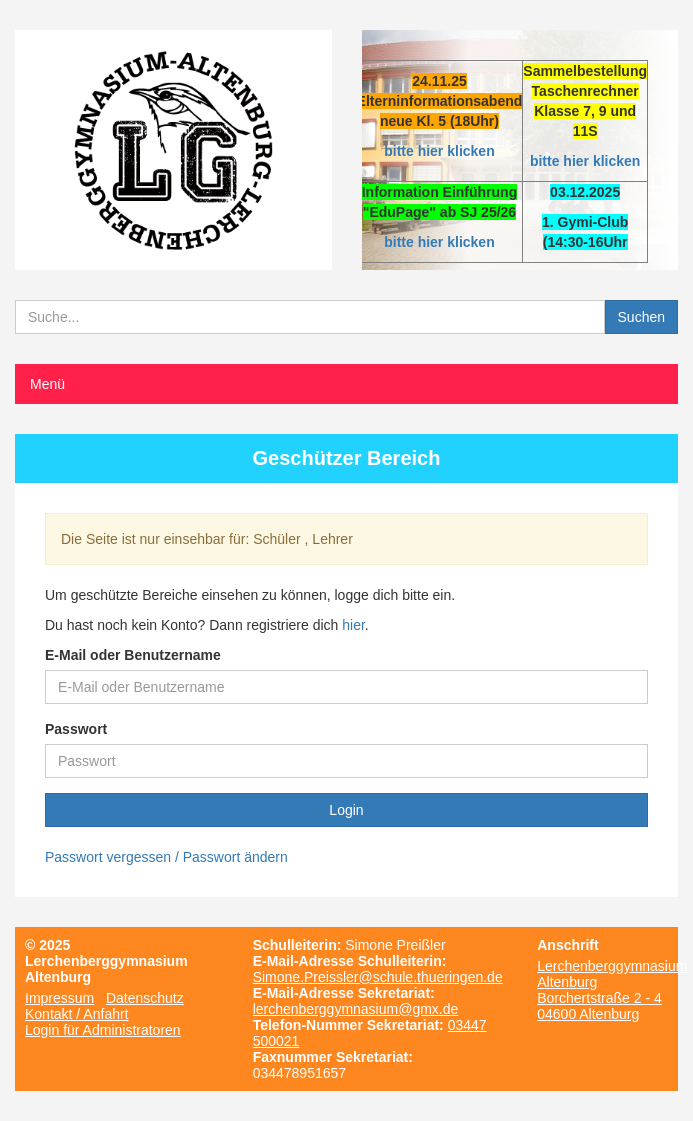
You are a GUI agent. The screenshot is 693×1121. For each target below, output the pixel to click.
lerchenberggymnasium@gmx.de (356, 1009)
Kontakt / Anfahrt (77, 1014)
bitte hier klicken (439, 151)
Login (346, 810)
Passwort (76, 729)
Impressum (59, 998)
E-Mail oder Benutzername (133, 655)
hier (353, 625)
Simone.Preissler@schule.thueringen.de (378, 977)
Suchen (641, 317)
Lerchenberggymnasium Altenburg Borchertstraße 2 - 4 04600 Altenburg (612, 990)
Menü (47, 384)
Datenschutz (145, 998)
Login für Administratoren (103, 1030)
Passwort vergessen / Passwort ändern (166, 857)
